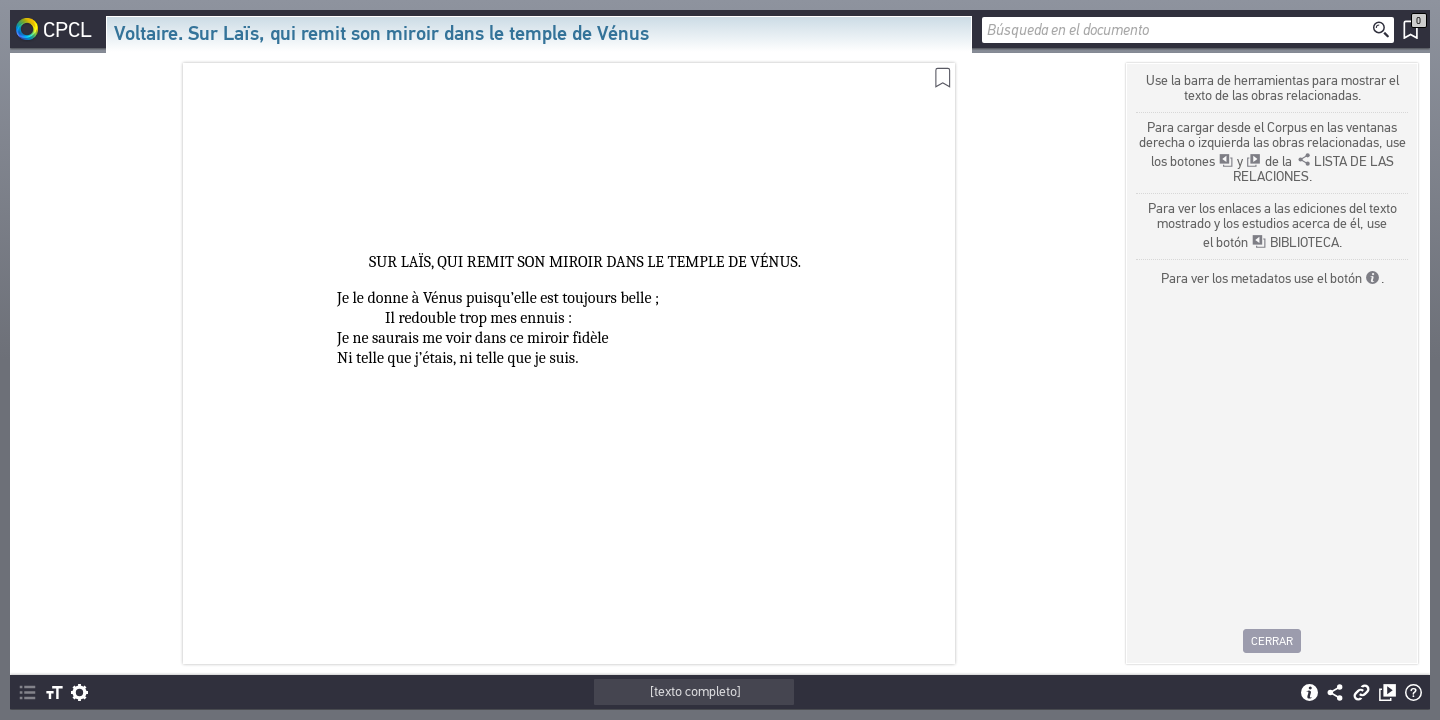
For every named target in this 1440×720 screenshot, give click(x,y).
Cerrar (1272, 641)
